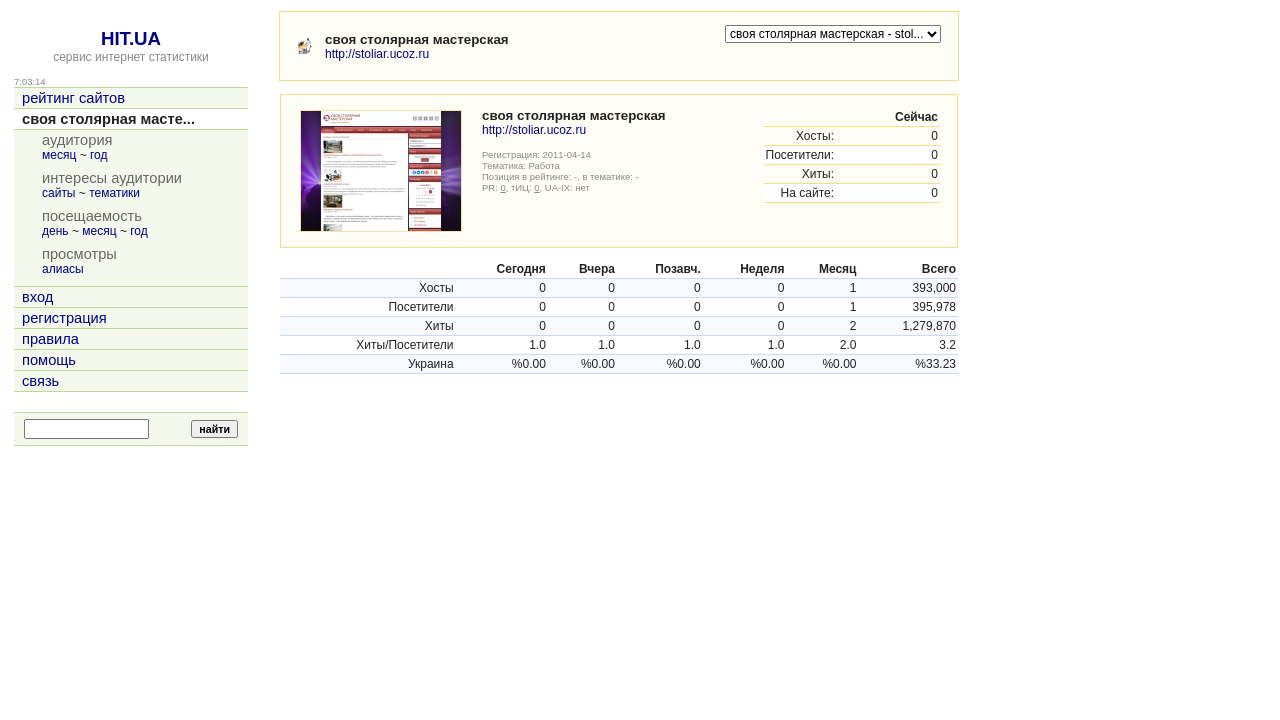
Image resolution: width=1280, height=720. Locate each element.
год (99, 155)
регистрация (64, 318)
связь (40, 381)
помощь (49, 360)
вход (37, 297)
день (55, 231)
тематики (114, 193)
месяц (59, 155)
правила (50, 339)
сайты (59, 193)
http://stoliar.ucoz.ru (377, 54)
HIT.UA (131, 38)
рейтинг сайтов (73, 98)
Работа (544, 165)
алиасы (63, 269)
